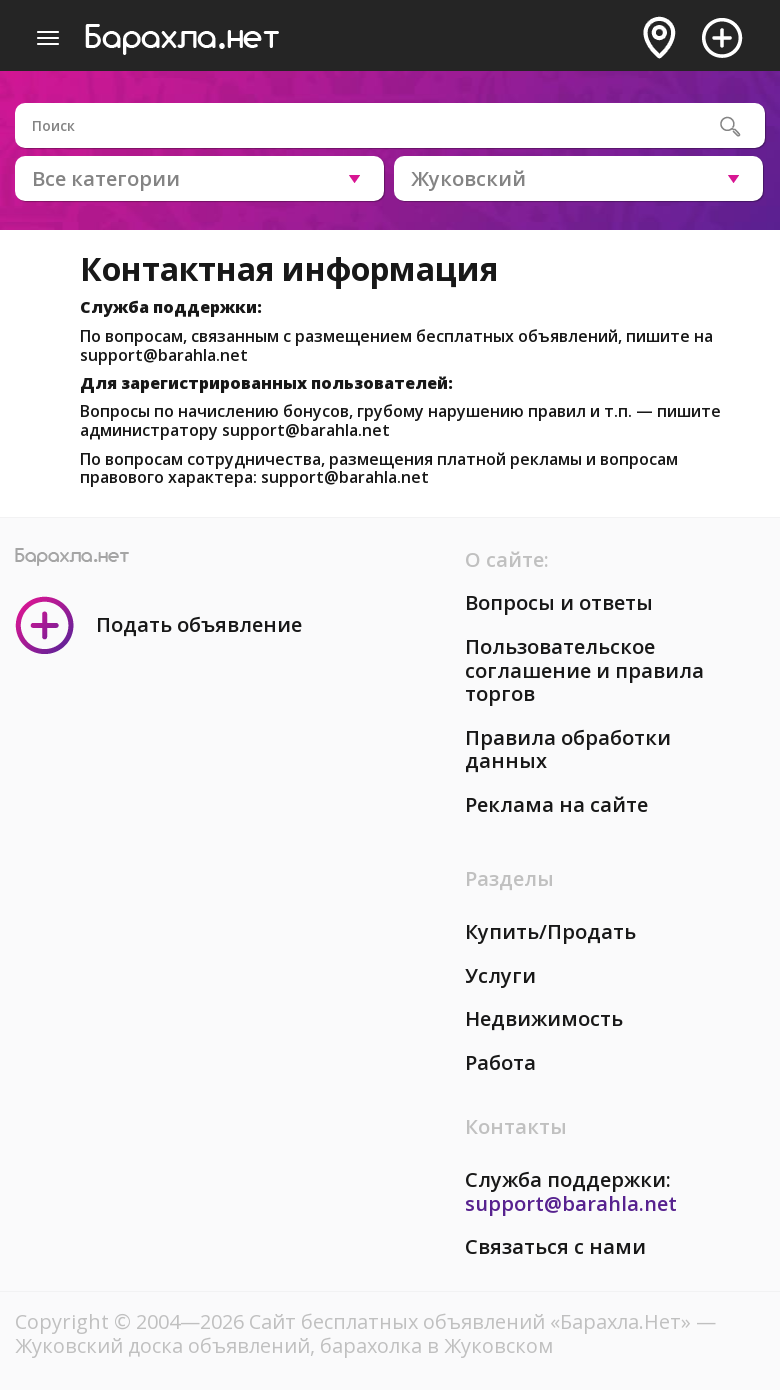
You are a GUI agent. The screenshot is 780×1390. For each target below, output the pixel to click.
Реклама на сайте (556, 804)
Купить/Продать (550, 931)
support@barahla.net (164, 355)
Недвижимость (544, 1018)
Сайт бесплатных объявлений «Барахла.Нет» (472, 1321)
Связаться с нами (555, 1246)
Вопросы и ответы (559, 602)
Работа (500, 1062)
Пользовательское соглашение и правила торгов (584, 670)
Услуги (500, 975)
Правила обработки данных (568, 749)
